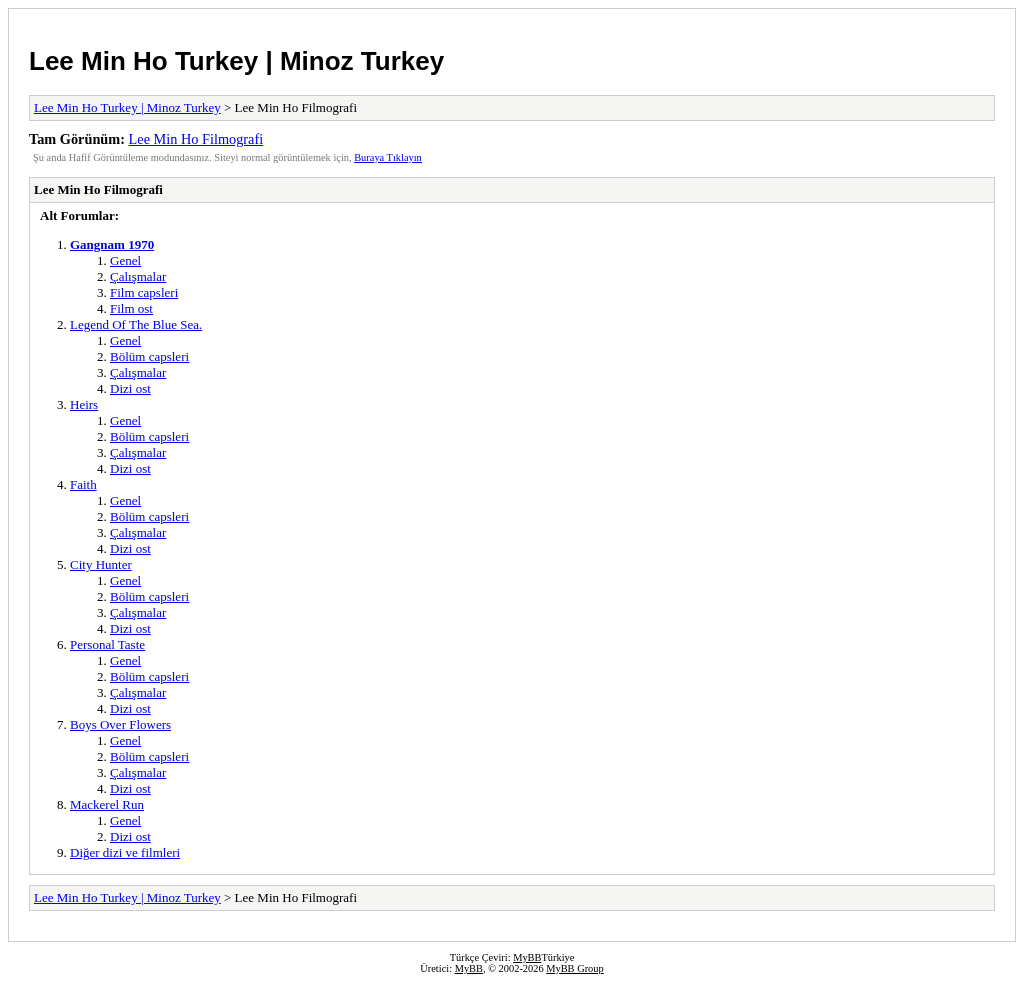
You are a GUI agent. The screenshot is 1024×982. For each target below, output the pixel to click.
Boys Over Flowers (120, 724)
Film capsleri (144, 292)
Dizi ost (130, 388)
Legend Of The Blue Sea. (136, 324)
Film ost (131, 308)
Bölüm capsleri (149, 356)
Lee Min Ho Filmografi (196, 139)
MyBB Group (574, 968)
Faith (83, 484)
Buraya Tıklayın (388, 157)
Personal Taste (107, 644)
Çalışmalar (138, 276)
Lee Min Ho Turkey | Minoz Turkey (236, 61)
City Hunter (101, 564)
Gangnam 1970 (112, 244)
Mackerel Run (107, 804)
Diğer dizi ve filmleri (125, 852)
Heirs (84, 404)
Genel (125, 260)
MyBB (527, 957)
